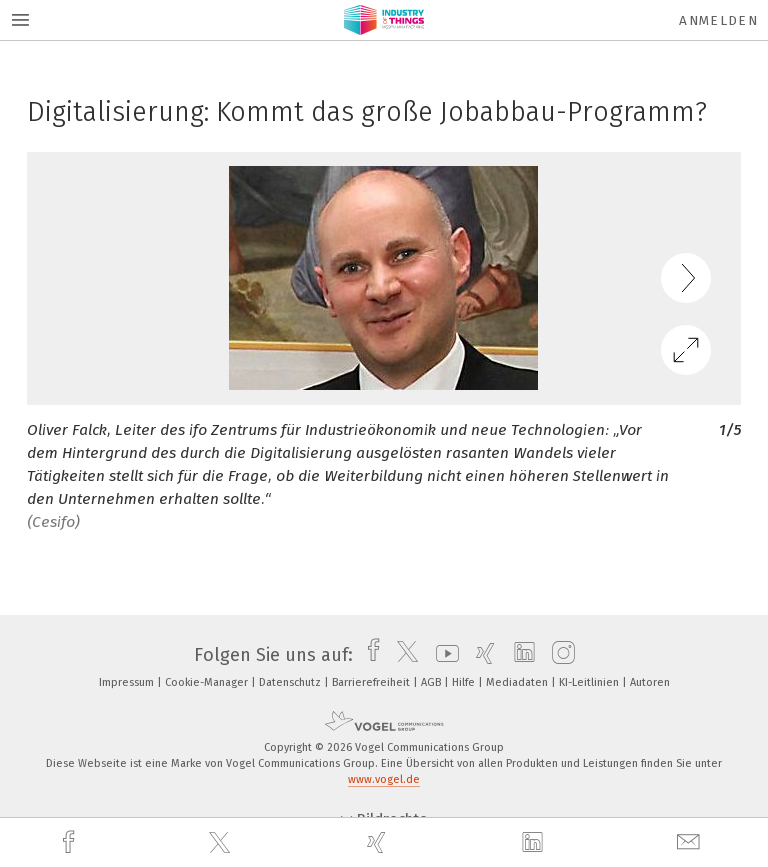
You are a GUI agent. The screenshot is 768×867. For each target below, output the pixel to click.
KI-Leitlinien (590, 682)
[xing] (379, 842)
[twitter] (222, 843)
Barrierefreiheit (372, 682)
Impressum (128, 682)
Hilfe (465, 682)
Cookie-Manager (208, 682)
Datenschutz (291, 682)
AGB (432, 682)
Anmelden (718, 20)
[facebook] (71, 842)
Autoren (650, 682)
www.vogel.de (384, 779)
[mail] (691, 842)
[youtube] (442, 655)
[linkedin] (535, 843)
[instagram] (558, 655)
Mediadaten (518, 682)
